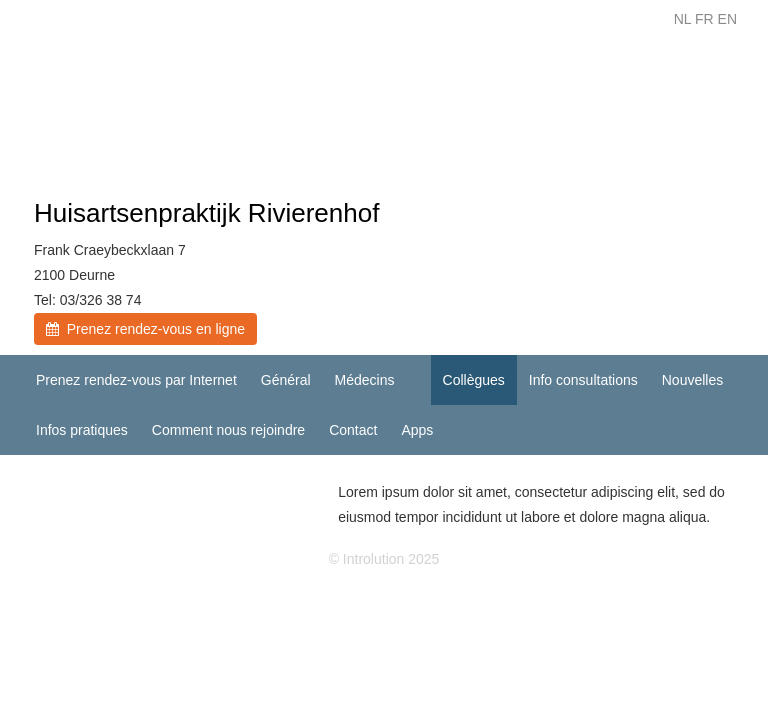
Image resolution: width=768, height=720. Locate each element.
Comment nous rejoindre (228, 430)
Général (286, 380)
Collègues (474, 380)
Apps (417, 430)
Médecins (365, 380)
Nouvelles (692, 380)
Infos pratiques (82, 430)
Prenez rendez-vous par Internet (136, 380)
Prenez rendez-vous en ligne (145, 329)
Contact (353, 430)
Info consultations (583, 380)
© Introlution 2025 (384, 559)
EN (727, 19)
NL (682, 19)
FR (704, 19)
